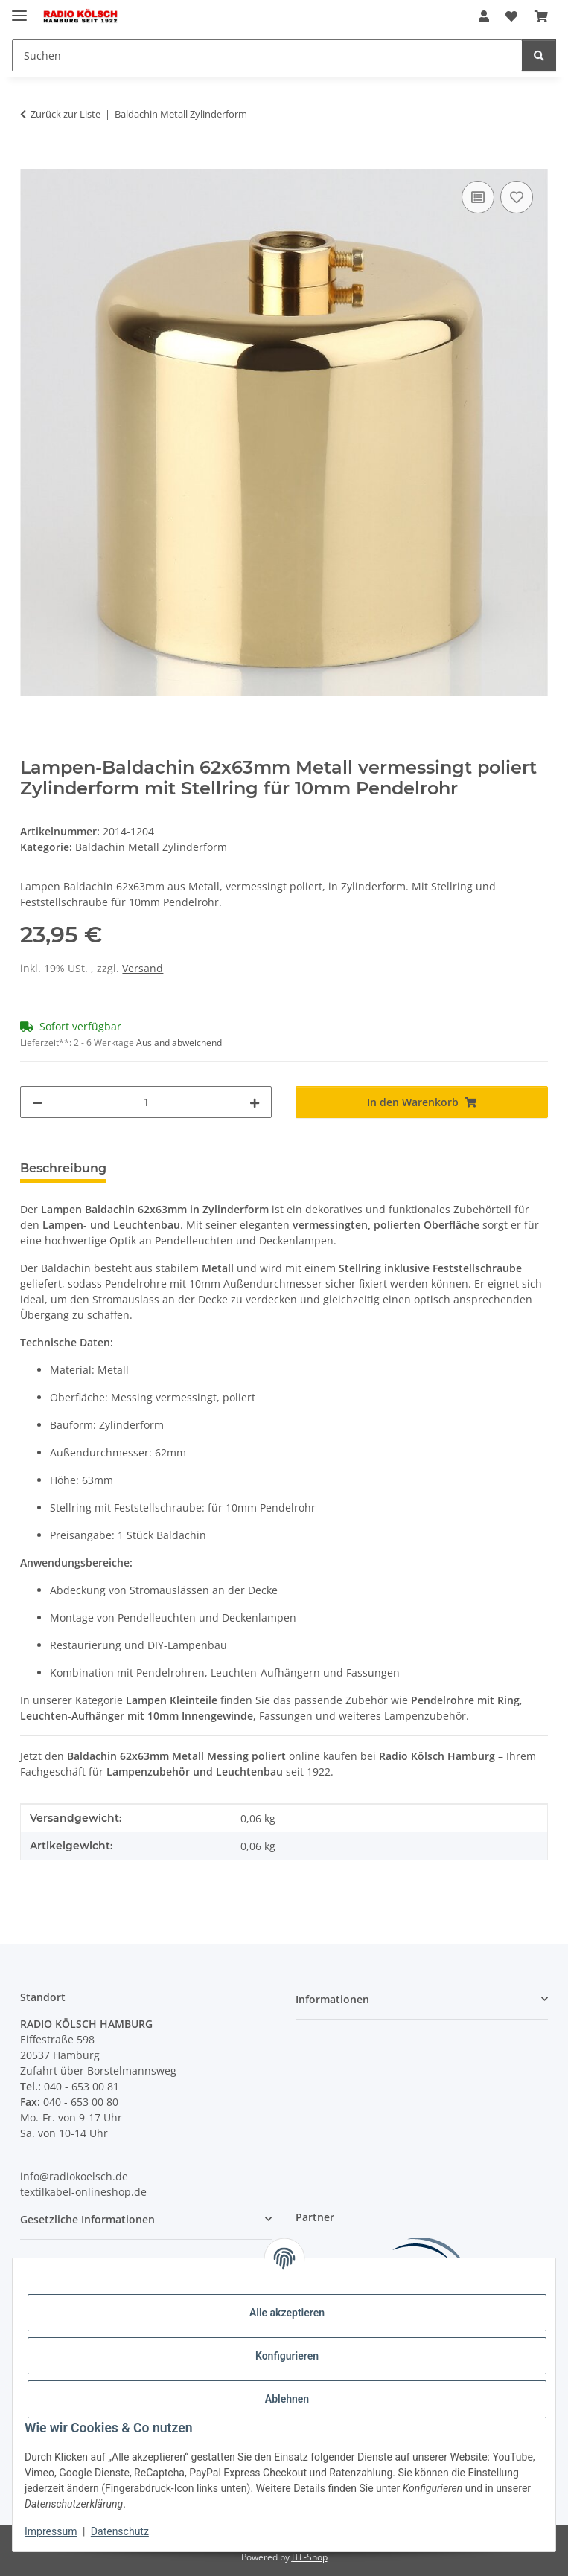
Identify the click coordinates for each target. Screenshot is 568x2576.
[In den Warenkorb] (32, 160)
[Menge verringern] (37, 1102)
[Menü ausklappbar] (19, 9)
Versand (142, 968)
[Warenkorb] (541, 16)
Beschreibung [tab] (63, 1168)
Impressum (51, 2531)
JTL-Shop (310, 2557)
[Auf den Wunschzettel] (516, 197)
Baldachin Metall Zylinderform (151, 847)
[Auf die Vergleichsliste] (478, 197)
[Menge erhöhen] (254, 1102)
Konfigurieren (287, 2356)
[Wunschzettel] (511, 16)
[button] (483, 16)
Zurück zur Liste (65, 114)
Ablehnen (287, 2399)
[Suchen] (267, 55)
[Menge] (146, 1102)
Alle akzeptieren (287, 2313)
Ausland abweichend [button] (179, 1042)
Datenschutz (120, 2531)
